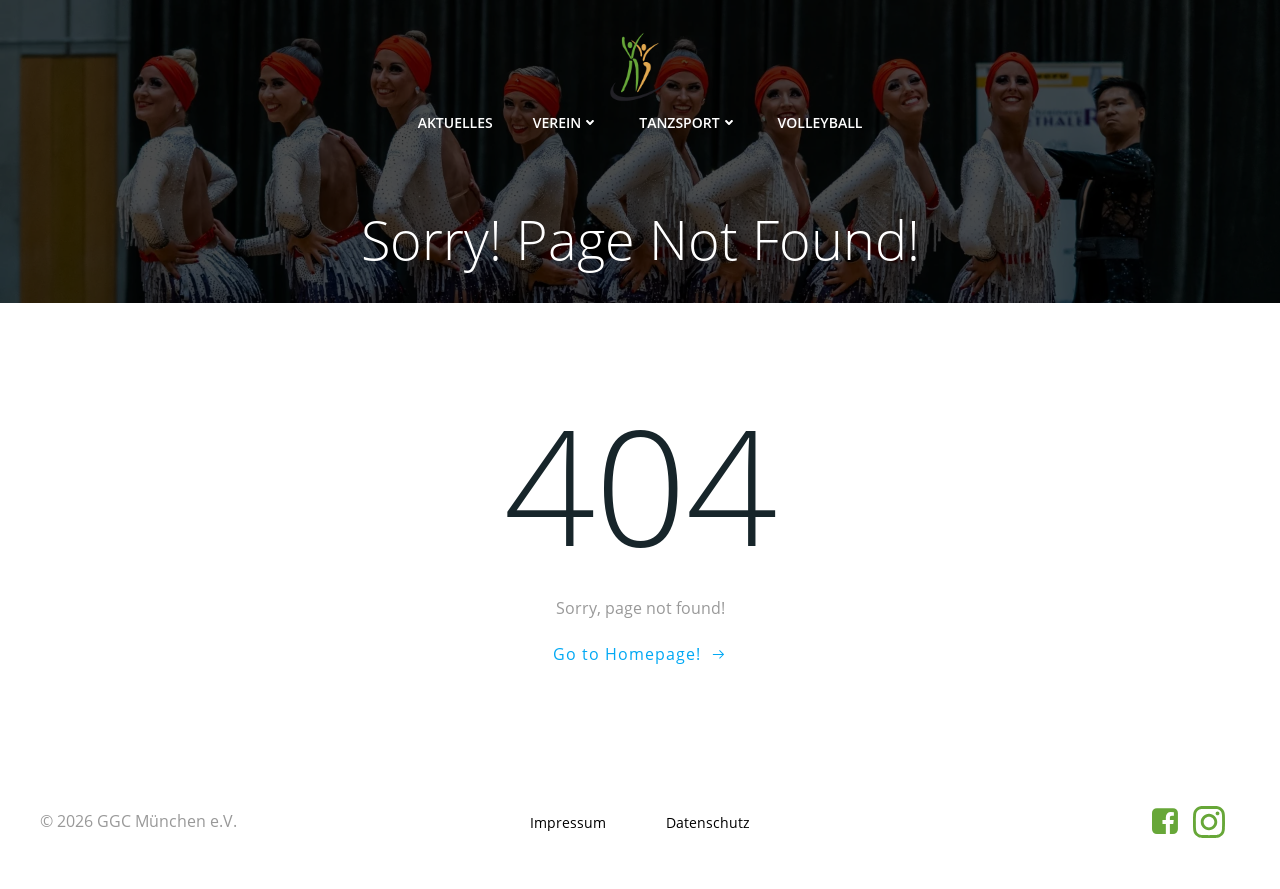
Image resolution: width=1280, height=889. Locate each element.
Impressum (568, 822)
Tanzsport (688, 122)
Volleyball (820, 122)
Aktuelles (455, 122)
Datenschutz (708, 822)
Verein (566, 122)
